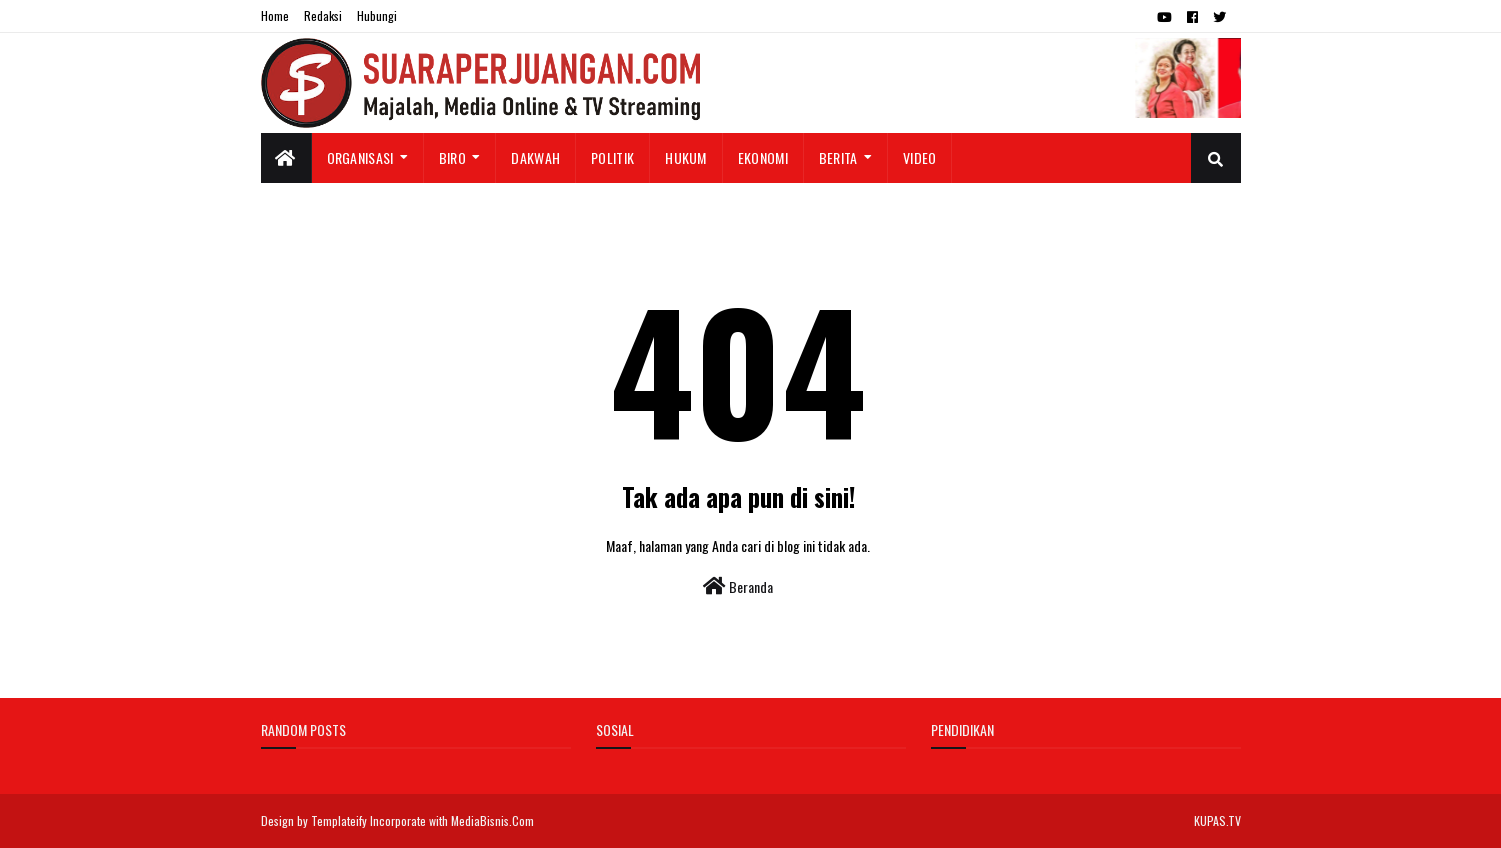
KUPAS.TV (1217, 820)
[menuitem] (286, 158)
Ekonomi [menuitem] (763, 157)
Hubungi (377, 15)
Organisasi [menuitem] (360, 157)
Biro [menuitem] (452, 157)
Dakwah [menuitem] (535, 157)
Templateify (339, 820)
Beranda (738, 586)
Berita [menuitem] (838, 157)
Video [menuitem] (920, 157)
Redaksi (323, 15)
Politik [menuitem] (612, 157)
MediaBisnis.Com (492, 820)
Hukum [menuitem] (686, 157)
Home (275, 15)
